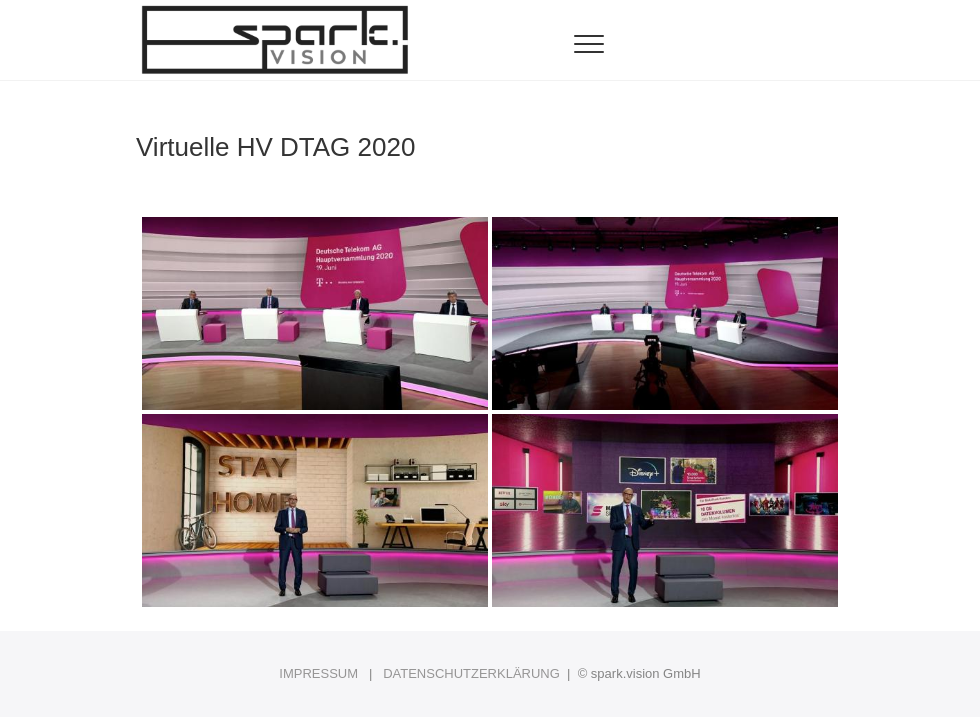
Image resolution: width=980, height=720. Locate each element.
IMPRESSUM (318, 673)
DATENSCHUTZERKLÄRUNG (471, 673)
